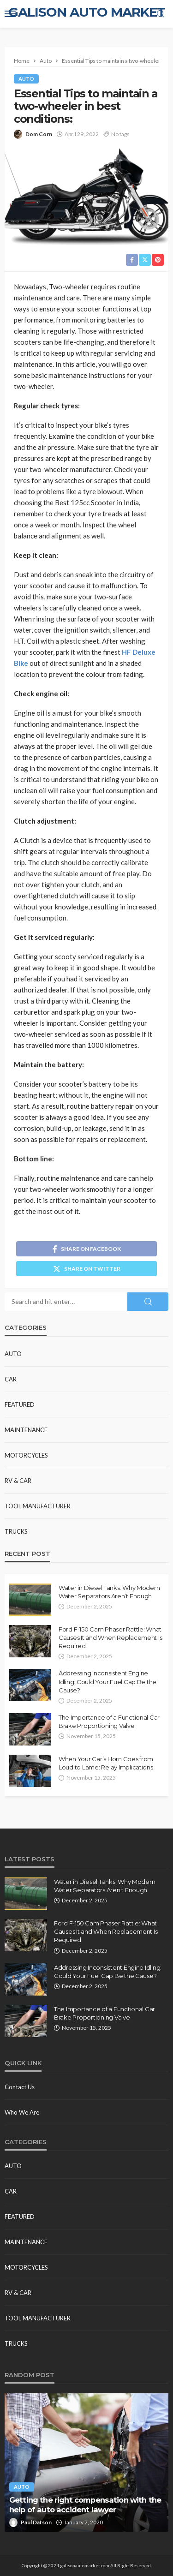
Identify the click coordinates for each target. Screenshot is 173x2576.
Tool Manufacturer (38, 1506)
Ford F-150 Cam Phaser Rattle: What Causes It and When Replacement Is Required (110, 1638)
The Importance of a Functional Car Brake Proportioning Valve (109, 1721)
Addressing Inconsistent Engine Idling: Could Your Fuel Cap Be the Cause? (107, 1681)
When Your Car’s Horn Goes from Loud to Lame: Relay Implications (106, 1763)
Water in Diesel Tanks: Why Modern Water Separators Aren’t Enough (109, 1592)
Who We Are (22, 2112)
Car (11, 1379)
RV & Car (18, 1480)
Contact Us (20, 2087)
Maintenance (26, 1430)
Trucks (16, 1531)
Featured (20, 1404)
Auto (26, 79)
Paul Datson (36, 2522)
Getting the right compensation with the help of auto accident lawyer (85, 2504)
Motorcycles (26, 1455)
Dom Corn (38, 134)
